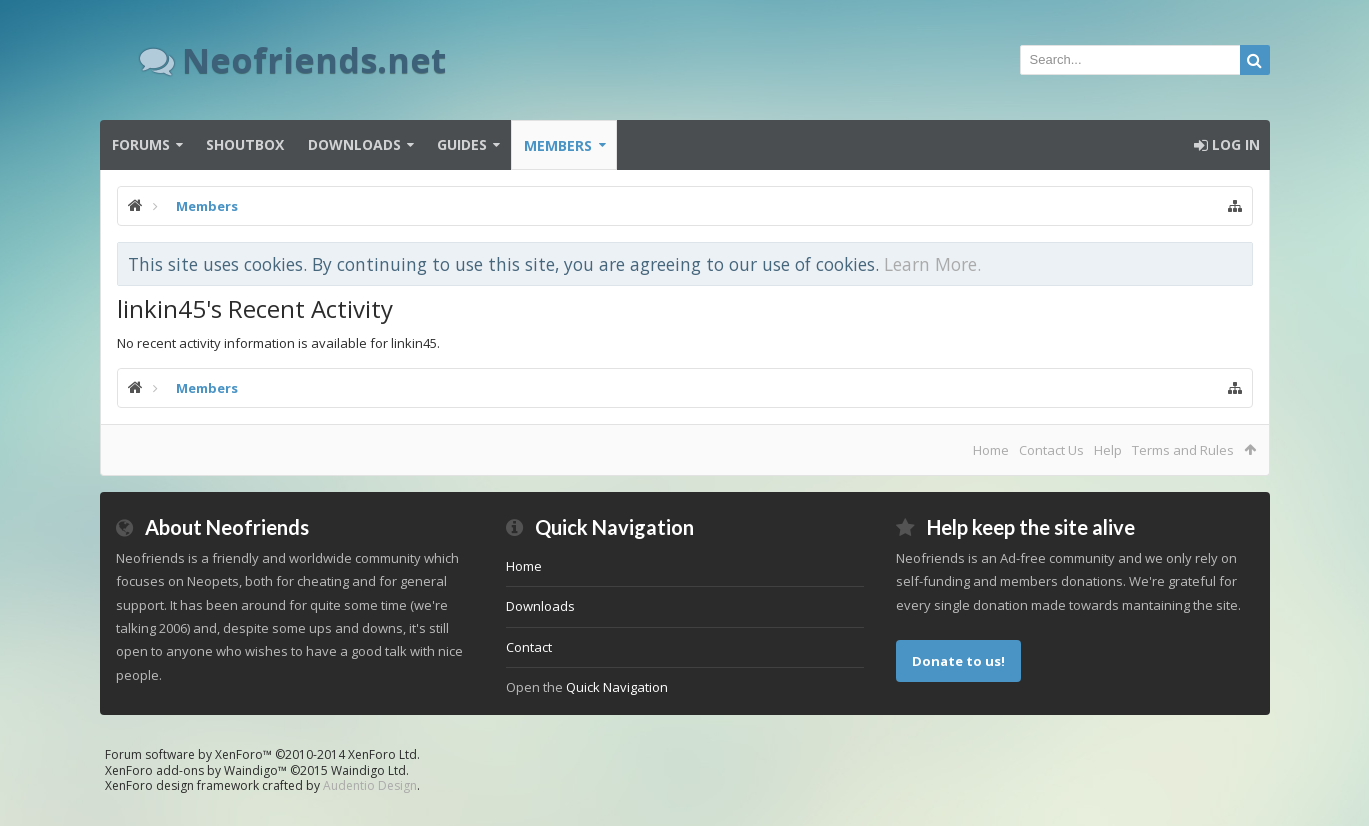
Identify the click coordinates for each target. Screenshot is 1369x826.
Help (1108, 450)
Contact (529, 647)
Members (558, 145)
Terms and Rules (1183, 450)
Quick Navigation (617, 687)
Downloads (354, 144)
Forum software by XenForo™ (262, 754)
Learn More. (932, 264)
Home (991, 450)
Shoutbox (245, 144)
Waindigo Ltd (368, 770)
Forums (141, 144)
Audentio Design (370, 785)
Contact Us (1051, 450)
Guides (462, 144)
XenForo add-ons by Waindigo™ (196, 770)
